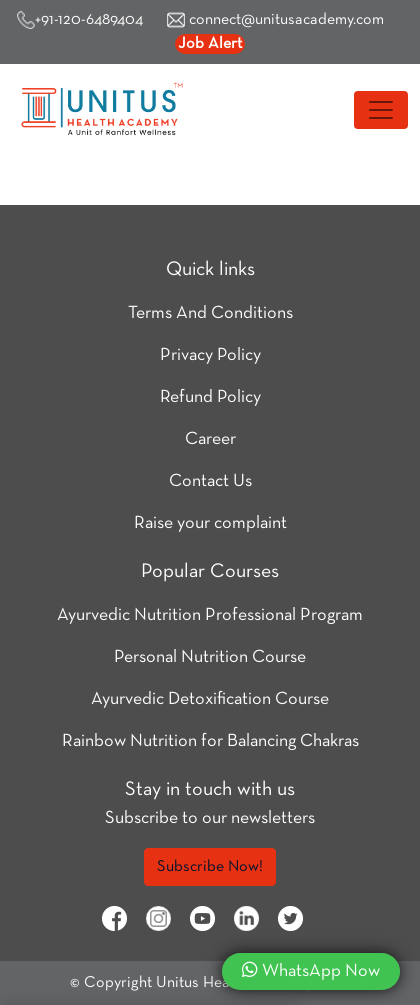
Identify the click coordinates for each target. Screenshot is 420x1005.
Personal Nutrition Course (210, 657)
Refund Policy (210, 397)
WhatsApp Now (311, 970)
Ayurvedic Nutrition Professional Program (210, 615)
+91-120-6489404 (80, 20)
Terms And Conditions (210, 313)
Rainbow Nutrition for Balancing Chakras (210, 741)
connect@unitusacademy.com (275, 20)
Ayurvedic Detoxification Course (210, 699)
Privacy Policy (210, 355)
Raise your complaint (210, 523)
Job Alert (210, 44)
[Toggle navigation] (381, 110)
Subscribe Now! (210, 867)
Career (210, 439)
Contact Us (210, 481)
